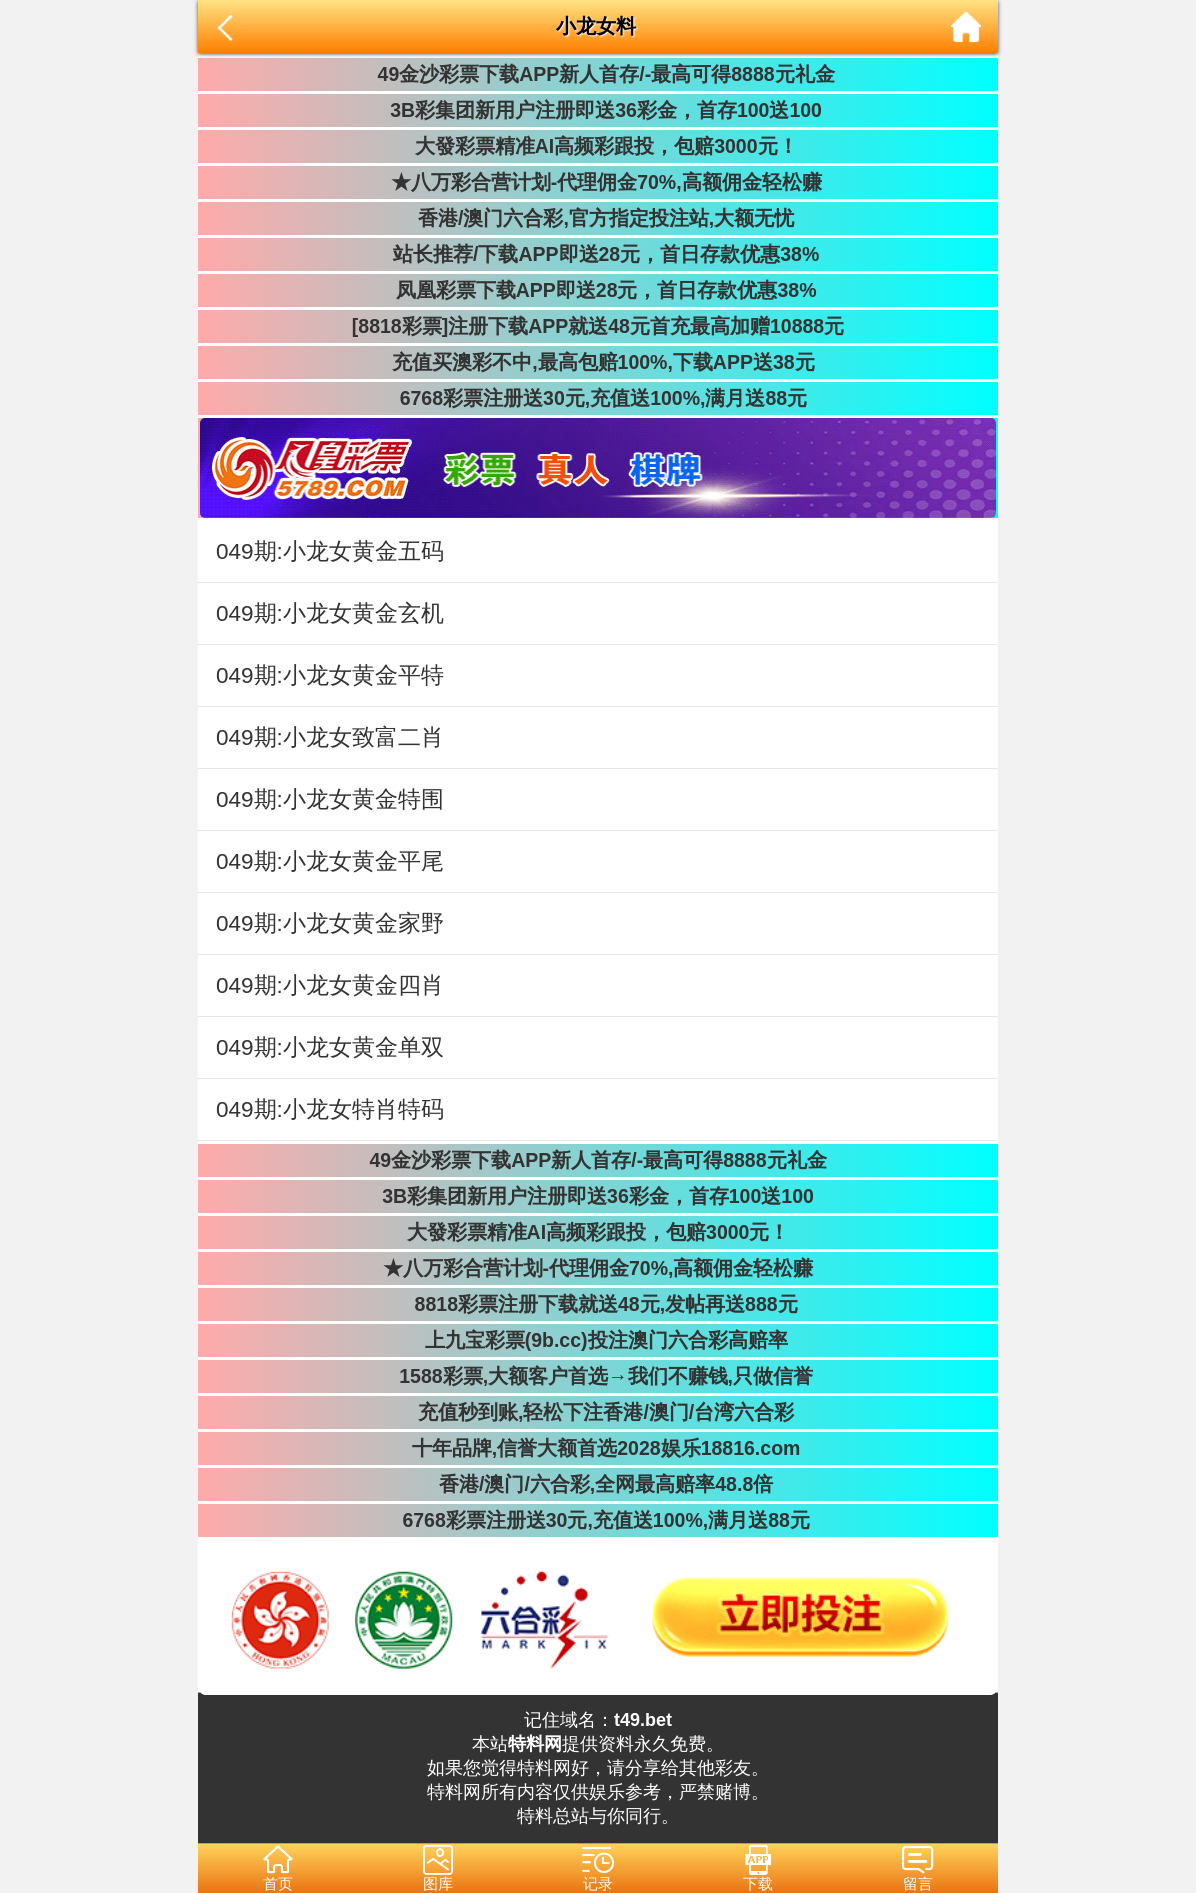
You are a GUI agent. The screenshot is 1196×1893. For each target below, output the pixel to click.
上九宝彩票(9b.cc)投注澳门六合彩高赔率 (597, 1340)
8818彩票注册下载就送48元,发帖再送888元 (597, 1304)
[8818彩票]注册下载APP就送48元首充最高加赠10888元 (598, 326)
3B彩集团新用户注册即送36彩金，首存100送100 (598, 110)
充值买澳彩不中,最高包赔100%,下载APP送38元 (597, 362)
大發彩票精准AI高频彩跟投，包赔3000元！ (597, 146)
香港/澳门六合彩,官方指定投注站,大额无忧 (598, 218)
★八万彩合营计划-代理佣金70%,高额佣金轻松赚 (597, 182)
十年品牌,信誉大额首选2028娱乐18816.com (598, 1448)
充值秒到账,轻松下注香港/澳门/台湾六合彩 (598, 1412)
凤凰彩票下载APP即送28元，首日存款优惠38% (597, 290)
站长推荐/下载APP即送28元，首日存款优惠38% (598, 254)
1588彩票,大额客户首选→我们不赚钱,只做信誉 (598, 1376)
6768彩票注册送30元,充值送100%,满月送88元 (598, 398)
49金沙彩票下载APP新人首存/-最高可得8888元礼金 (597, 74)
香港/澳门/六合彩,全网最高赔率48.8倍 (598, 1484)
